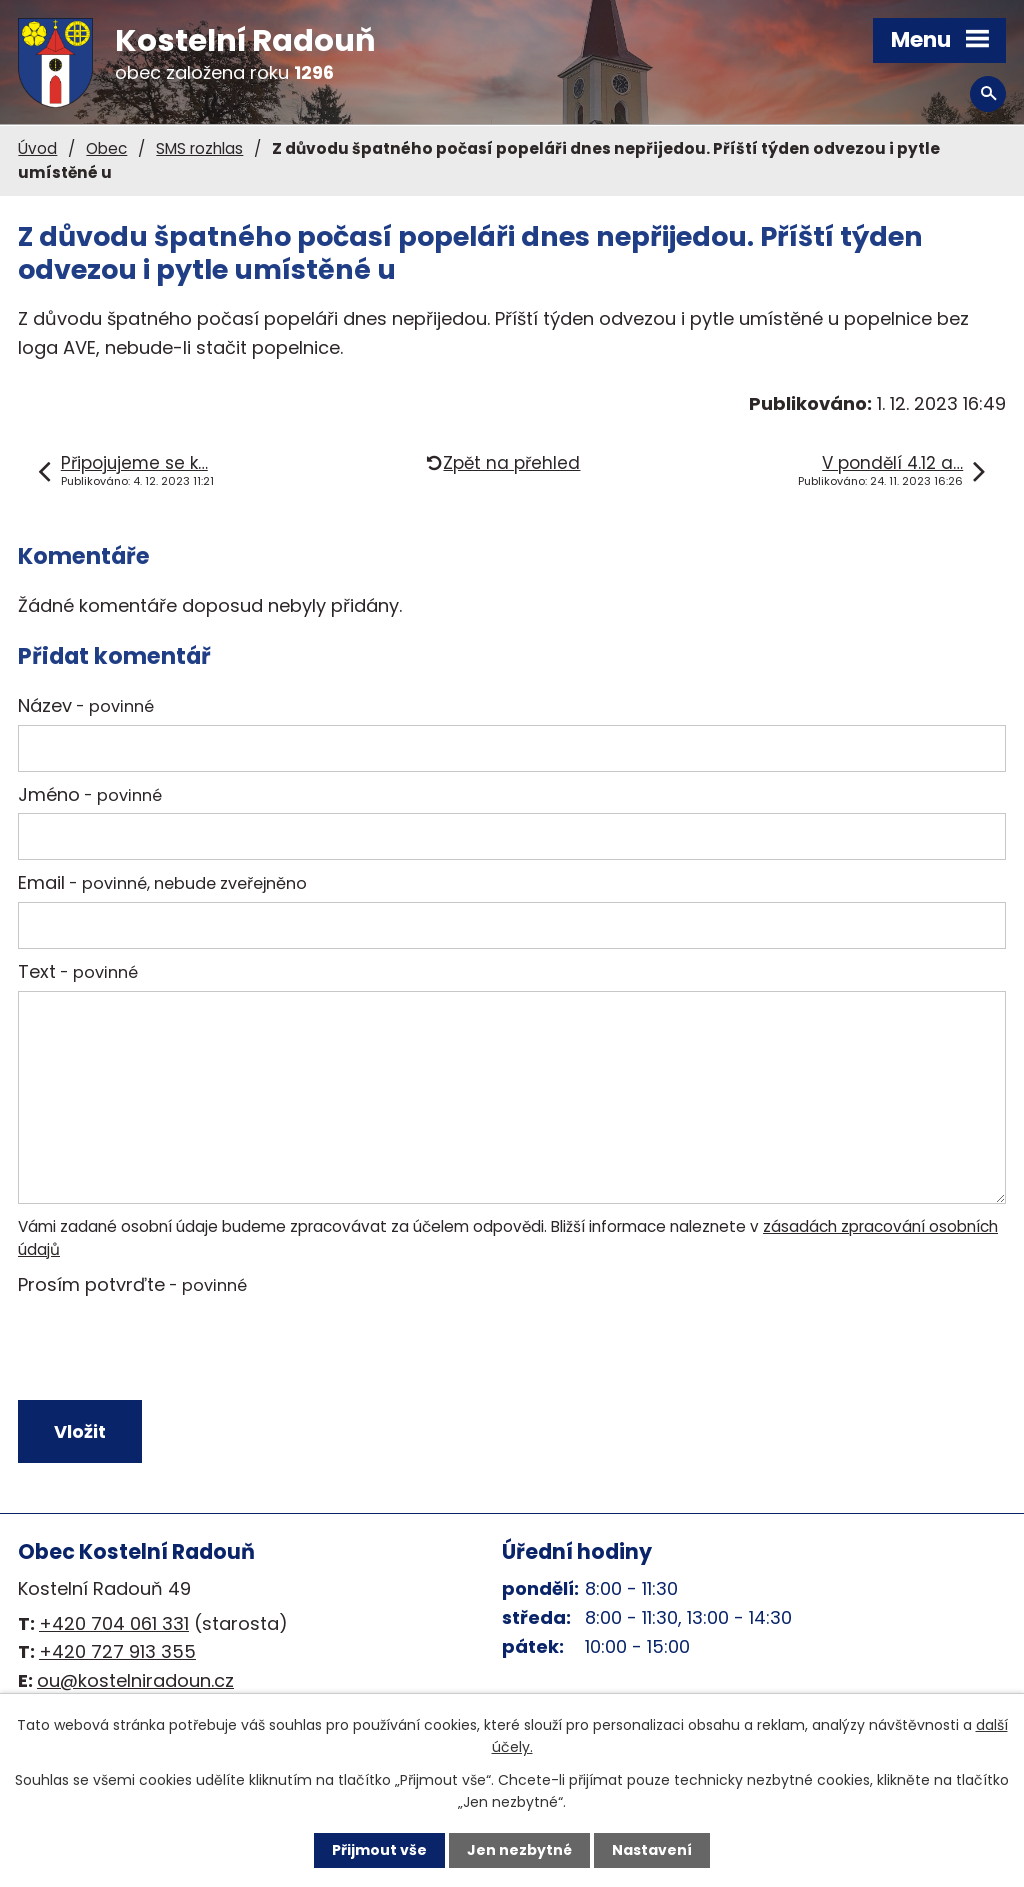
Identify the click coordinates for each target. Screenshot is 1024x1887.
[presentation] (165, 1352)
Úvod (37, 148)
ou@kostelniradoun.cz (135, 1680)
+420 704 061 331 (114, 1623)
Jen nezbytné (519, 1850)
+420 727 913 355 (117, 1651)
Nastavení (652, 1850)
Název (86, 705)
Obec (106, 148)
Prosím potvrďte (132, 1284)
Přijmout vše (379, 1850)
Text (78, 971)
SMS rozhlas (199, 148)
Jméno (90, 794)
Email (162, 882)
